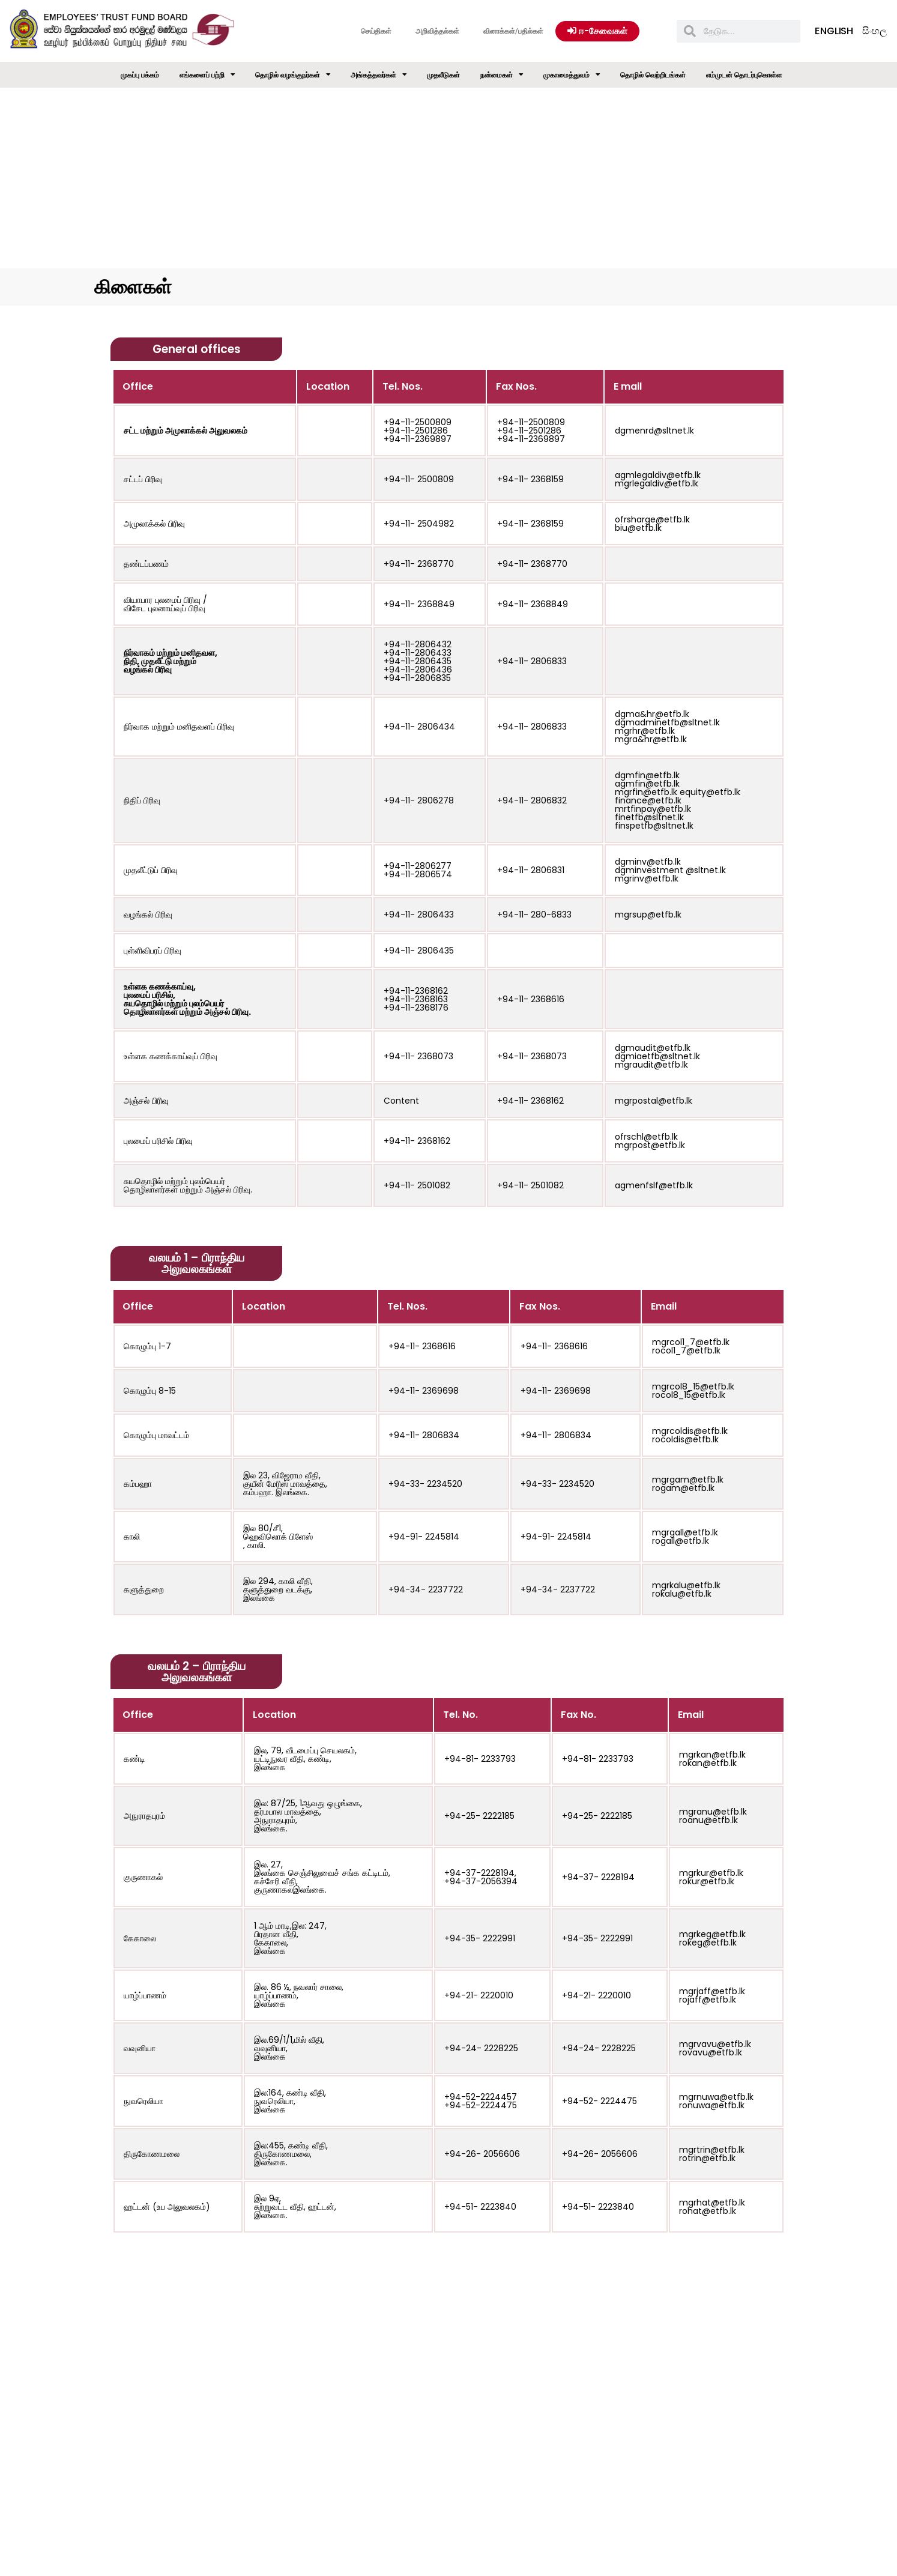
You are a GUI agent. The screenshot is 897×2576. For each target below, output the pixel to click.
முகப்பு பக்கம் (140, 75)
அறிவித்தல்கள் (437, 31)
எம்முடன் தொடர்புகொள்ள (744, 75)
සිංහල (874, 31)
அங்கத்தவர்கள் (378, 75)
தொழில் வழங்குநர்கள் (292, 75)
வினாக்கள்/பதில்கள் (513, 31)
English (834, 31)
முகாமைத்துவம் (571, 75)
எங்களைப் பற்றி (207, 75)
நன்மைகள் (501, 75)
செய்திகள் (376, 31)
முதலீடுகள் (443, 75)
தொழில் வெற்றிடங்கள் (653, 75)
